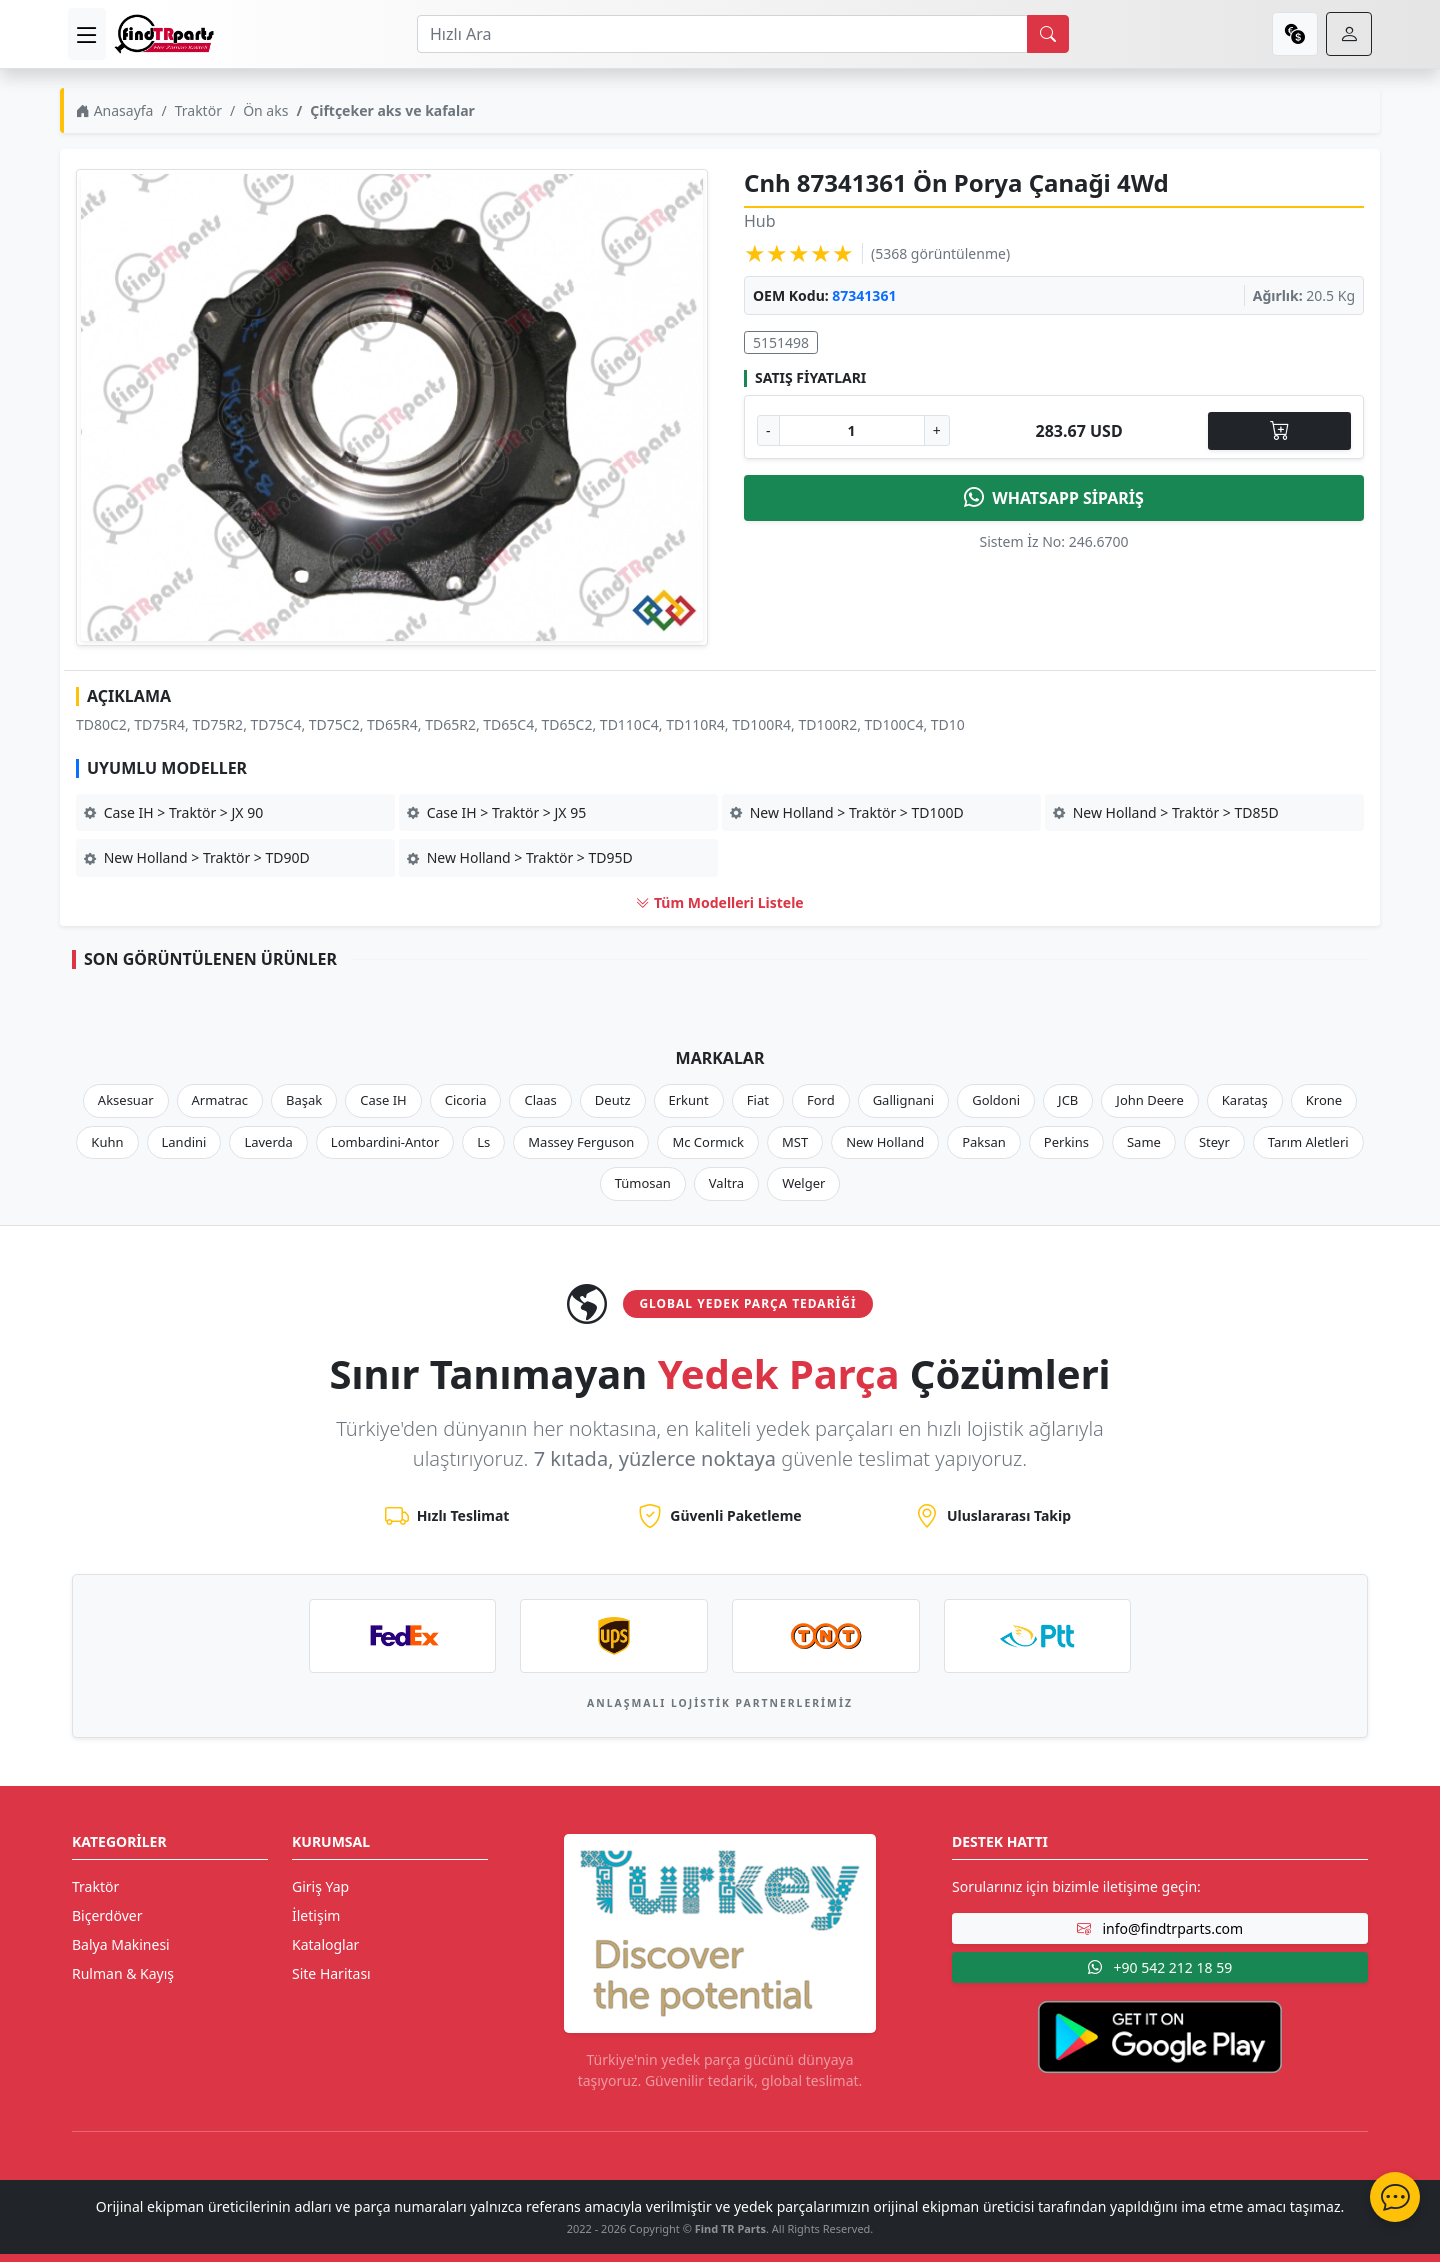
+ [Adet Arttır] (937, 430)
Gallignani (904, 1100)
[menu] (87, 34)
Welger (803, 1183)
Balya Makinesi (121, 1944)
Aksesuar (126, 1100)
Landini (184, 1142)
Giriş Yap (320, 1886)
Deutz (613, 1100)
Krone (1324, 1100)
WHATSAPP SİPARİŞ (1054, 498)
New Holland (885, 1142)
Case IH (383, 1100)
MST (795, 1142)
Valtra (726, 1183)
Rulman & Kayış (123, 1973)
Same (1144, 1142)
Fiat (758, 1100)
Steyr (1214, 1142)
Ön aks (265, 110)
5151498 (781, 342)
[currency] (1295, 34)
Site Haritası (331, 1973)
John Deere (1149, 1100)
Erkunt (689, 1100)
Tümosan (643, 1183)
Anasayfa (114, 110)
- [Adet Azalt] (768, 430)
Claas (540, 1100)
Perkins (1066, 1142)
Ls (483, 1142)
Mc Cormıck (708, 1142)
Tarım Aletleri (1308, 1142)
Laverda (268, 1142)
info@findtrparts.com (1160, 1928)
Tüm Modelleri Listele (719, 902)
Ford (821, 1100)
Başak (304, 1100)
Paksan (984, 1142)
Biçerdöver (107, 1915)
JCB (1068, 1100)
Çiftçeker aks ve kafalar (392, 110)
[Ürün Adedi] (852, 430)
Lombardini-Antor (385, 1142)
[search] (1048, 34)
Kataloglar (325, 1944)
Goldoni (996, 1100)
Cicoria (466, 1100)
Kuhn (107, 1142)
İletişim (316, 1915)
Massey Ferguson (581, 1142)
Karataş (1245, 1100)
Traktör (198, 110)
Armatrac (220, 1100)
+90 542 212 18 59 (1160, 1967)
